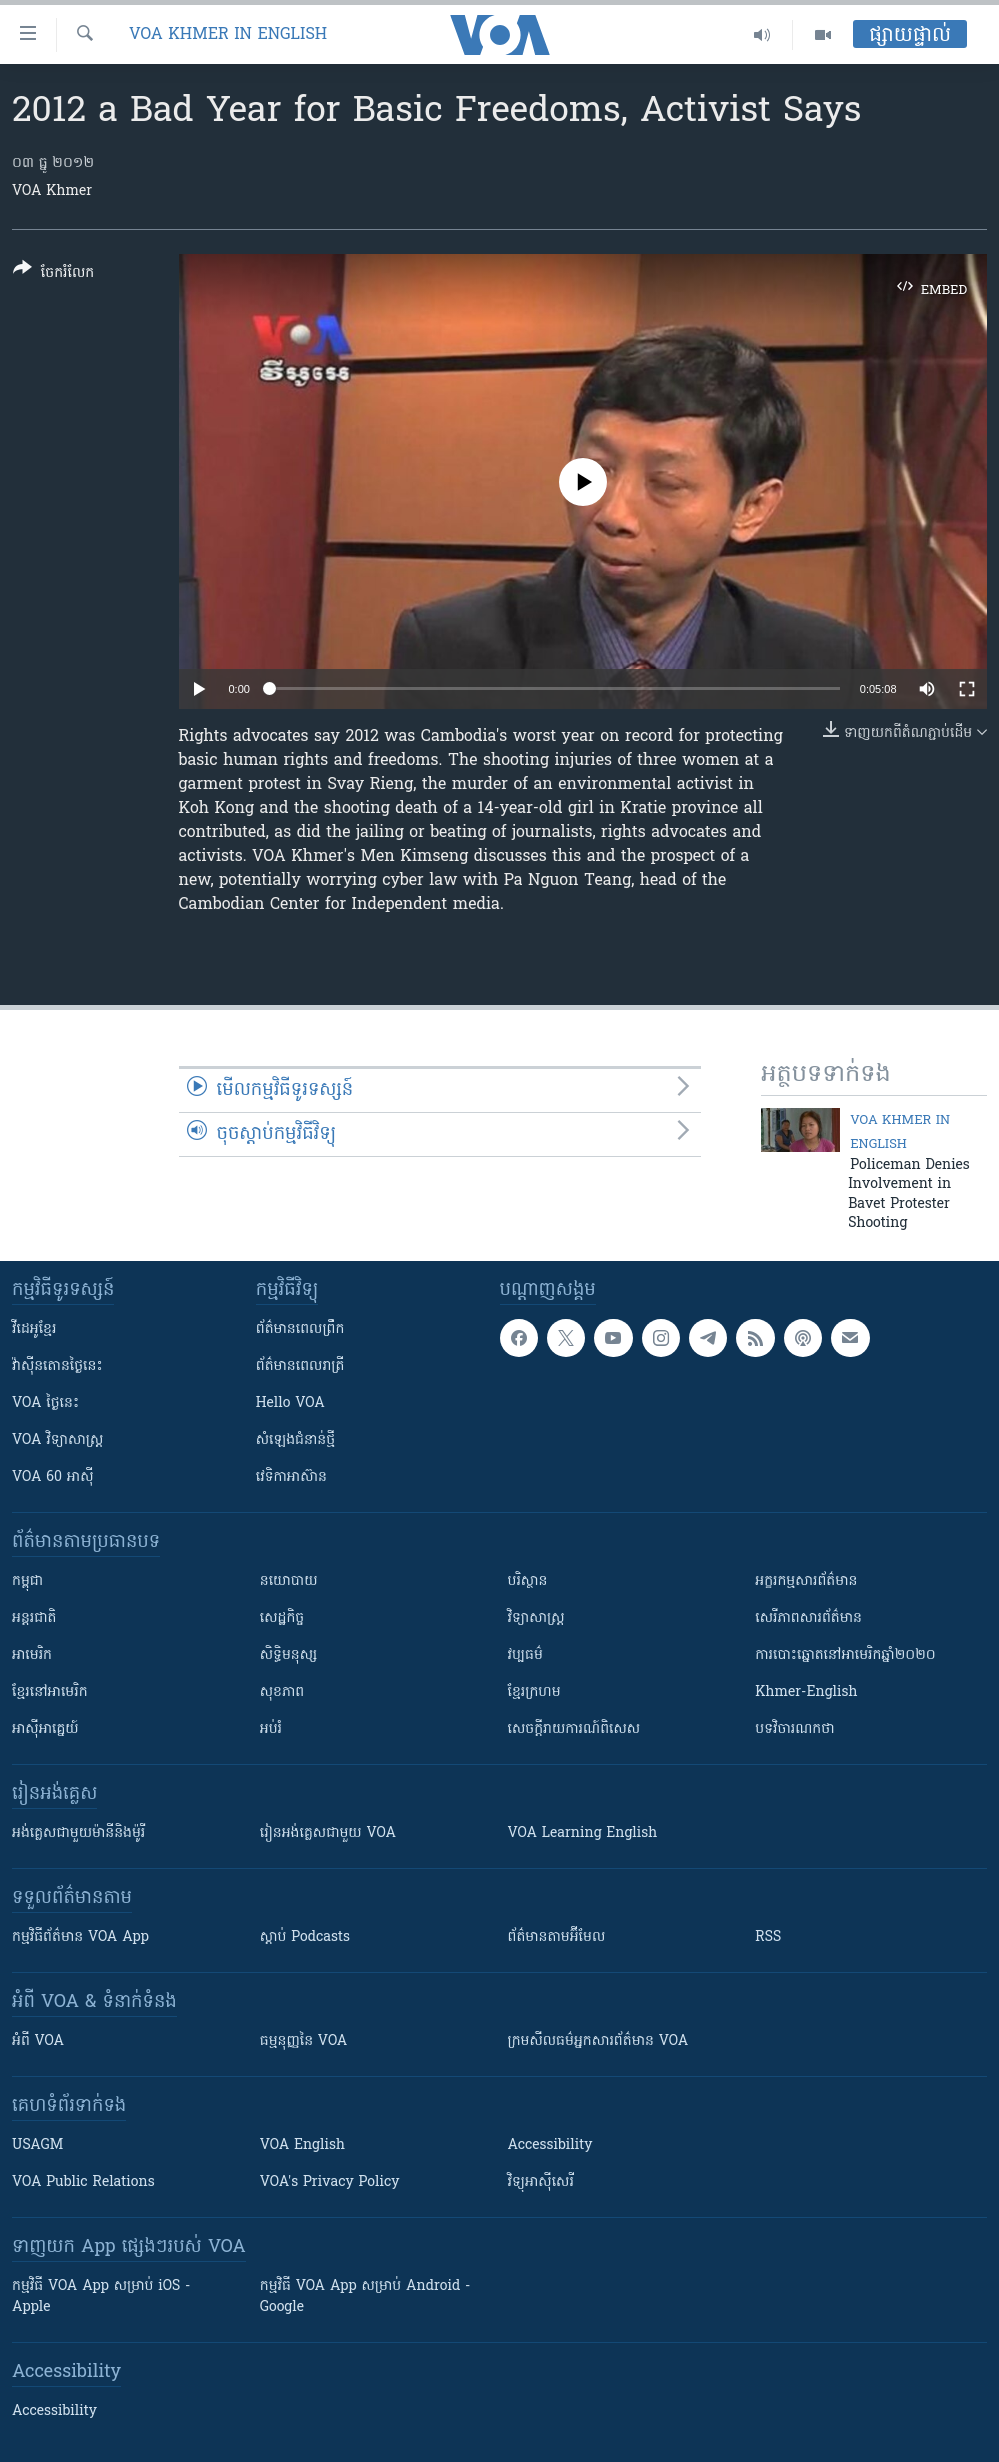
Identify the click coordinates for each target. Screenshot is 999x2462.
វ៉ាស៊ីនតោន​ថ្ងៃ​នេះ (57, 1366)
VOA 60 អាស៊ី (53, 1477)
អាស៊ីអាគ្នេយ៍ (45, 1729)
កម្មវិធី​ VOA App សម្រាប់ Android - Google (365, 2297)
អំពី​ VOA (38, 2041)
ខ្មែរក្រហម (534, 1692)
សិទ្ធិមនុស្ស (289, 1655)
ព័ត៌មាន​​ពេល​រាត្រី (300, 1366)
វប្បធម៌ (525, 1655)
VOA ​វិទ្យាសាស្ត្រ (57, 1440)
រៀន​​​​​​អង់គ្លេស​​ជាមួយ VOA (328, 1833)
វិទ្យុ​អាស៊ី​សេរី (541, 2182)
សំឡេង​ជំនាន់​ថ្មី (295, 1440)
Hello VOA (290, 1403)
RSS (768, 1937)
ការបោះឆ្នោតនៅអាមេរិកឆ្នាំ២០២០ (845, 1655)
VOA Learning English (583, 1833)
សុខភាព (282, 1692)
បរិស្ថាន (528, 1581)
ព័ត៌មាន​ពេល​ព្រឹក (300, 1329)
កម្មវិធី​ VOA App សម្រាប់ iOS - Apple (101, 2297)
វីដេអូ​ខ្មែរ (34, 1329)
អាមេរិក (32, 1655)
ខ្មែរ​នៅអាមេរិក (50, 1692)
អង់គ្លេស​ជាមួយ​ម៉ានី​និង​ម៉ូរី (78, 1833)
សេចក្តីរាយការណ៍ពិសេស (574, 1729)
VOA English (302, 2145)
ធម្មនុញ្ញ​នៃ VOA (304, 2041)
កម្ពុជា (27, 1581)
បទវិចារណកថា (794, 1729)
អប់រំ (271, 1729)
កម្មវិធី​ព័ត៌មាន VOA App (80, 1937)
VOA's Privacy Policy (330, 2182)
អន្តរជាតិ (34, 1618)
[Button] (53, 274)
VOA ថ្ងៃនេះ (45, 1403)
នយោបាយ (289, 1581)
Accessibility (550, 2145)
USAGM (37, 2145)
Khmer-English (806, 1692)
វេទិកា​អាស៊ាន (291, 1477)
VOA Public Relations (83, 2182)
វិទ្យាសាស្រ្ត (536, 1618)
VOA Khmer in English (228, 35)
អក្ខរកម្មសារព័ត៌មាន (806, 1581)
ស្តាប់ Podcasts (305, 1937)
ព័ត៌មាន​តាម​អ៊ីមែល (557, 1937)
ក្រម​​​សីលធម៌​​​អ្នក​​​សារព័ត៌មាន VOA (598, 2041)
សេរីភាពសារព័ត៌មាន (808, 1618)
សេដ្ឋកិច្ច (282, 1618)
